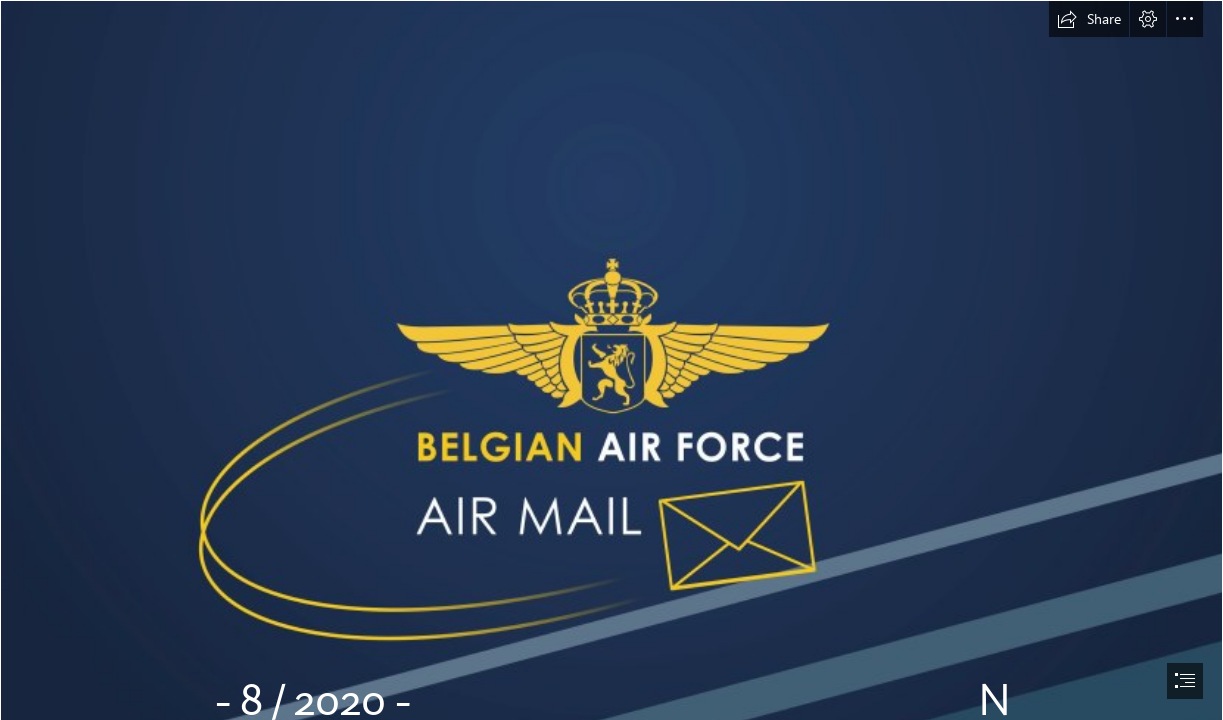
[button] (1089, 19)
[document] (611, 360)
